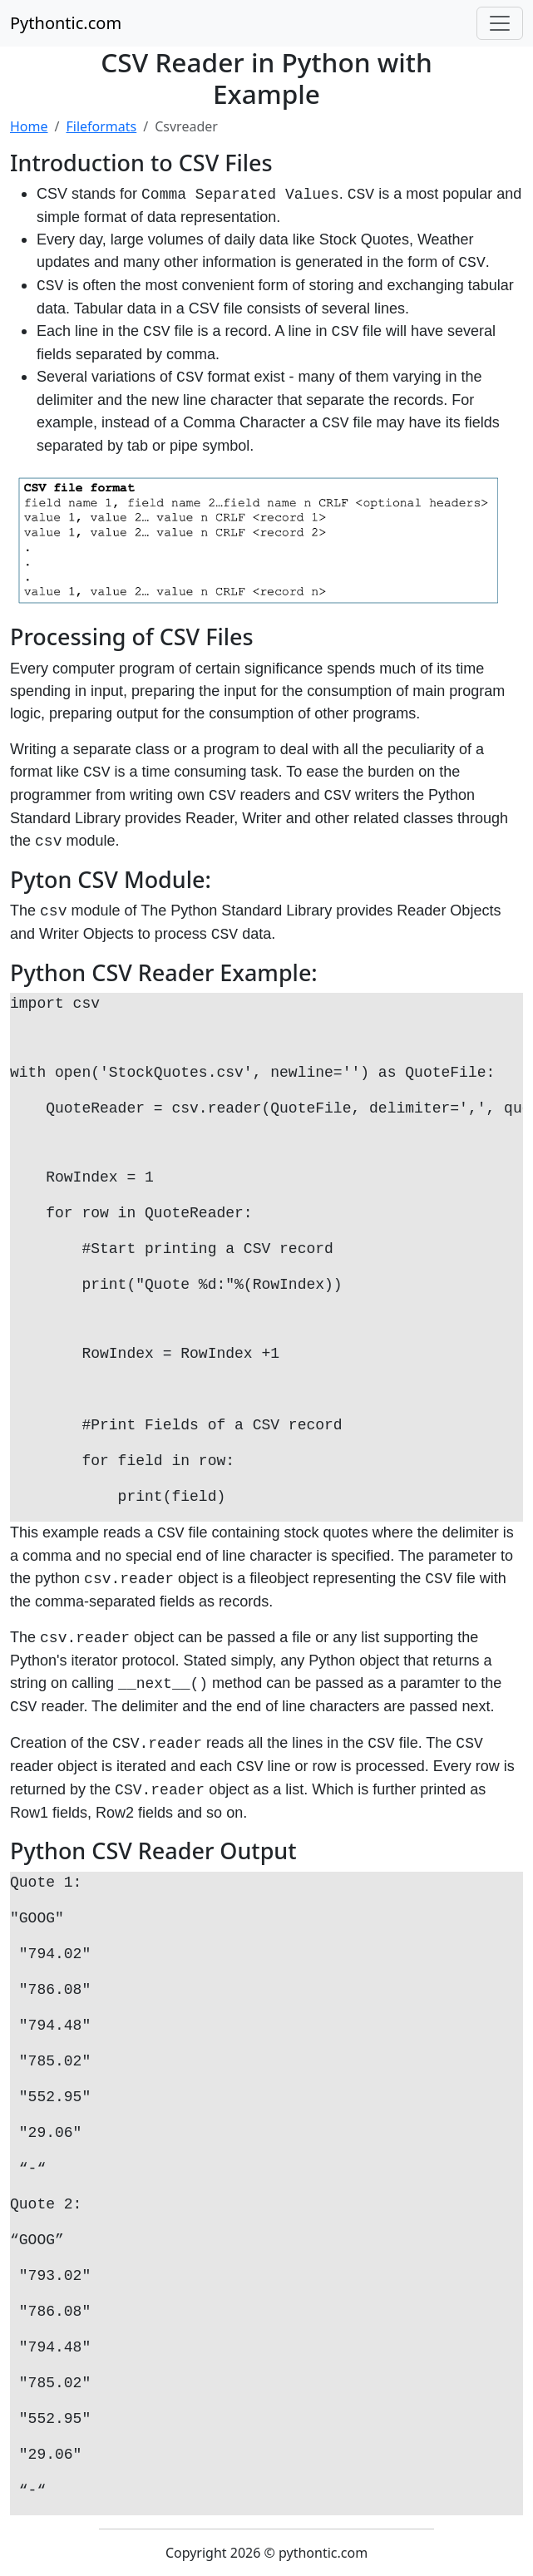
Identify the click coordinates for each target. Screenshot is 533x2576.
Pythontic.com (65, 23)
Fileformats (101, 126)
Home (29, 126)
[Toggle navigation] (499, 23)
